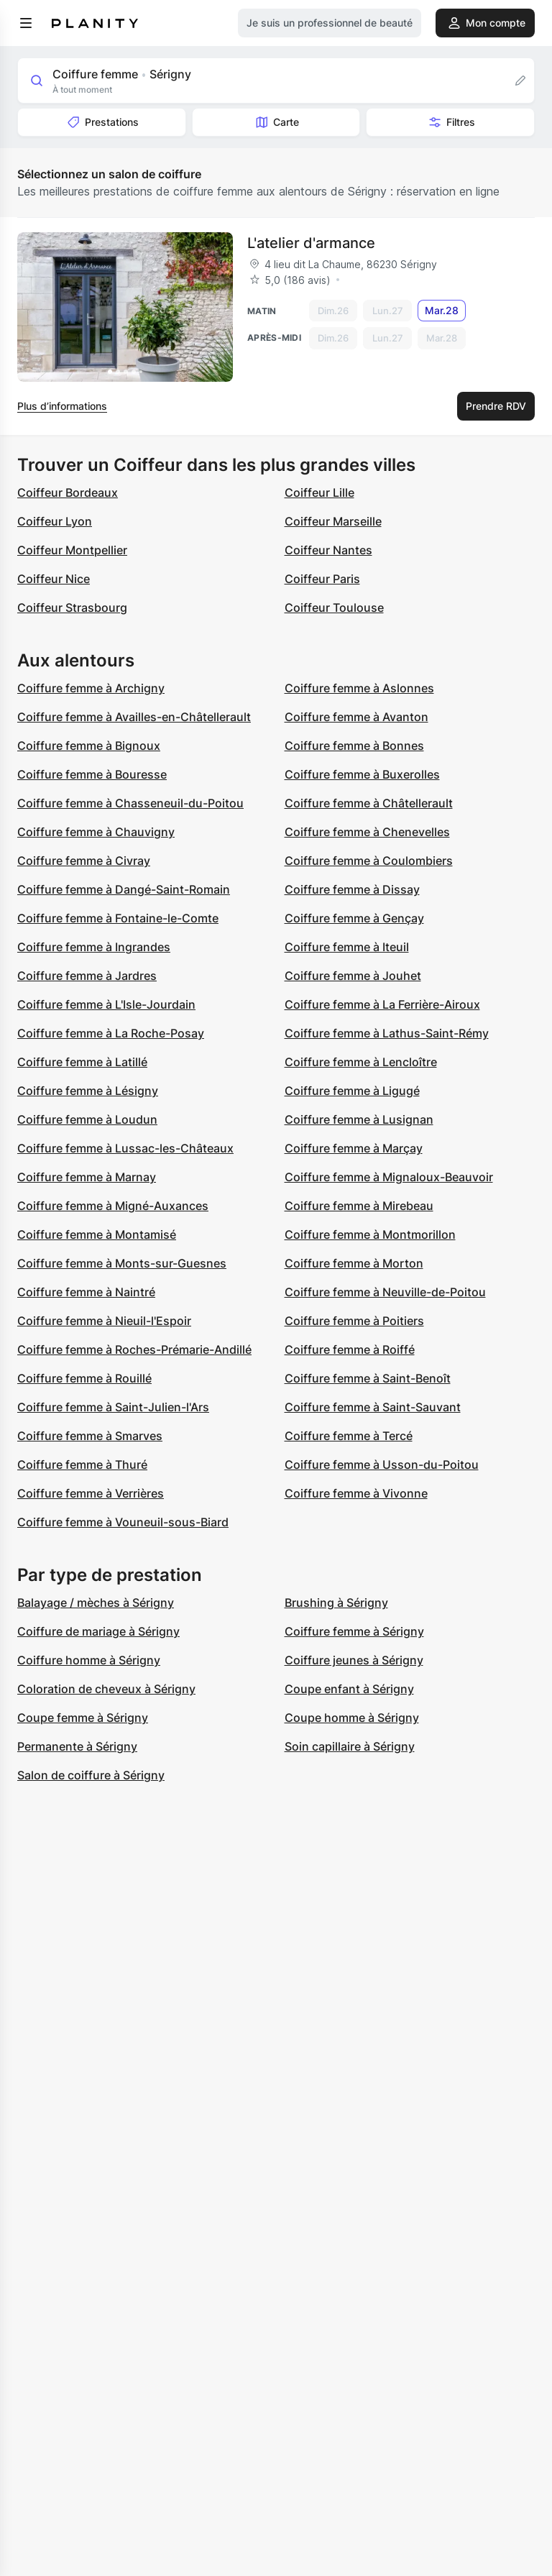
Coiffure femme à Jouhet (353, 975)
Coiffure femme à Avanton (356, 717)
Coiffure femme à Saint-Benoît (368, 1378)
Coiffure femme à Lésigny (87, 1090)
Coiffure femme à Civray (83, 860)
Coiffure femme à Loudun (87, 1119)
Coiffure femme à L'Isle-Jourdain (106, 1004)
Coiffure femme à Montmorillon (370, 1234)
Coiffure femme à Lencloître (361, 1062)
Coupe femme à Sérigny (82, 1717)
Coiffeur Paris (322, 579)
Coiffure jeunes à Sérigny (354, 1660)
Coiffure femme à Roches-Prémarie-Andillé (134, 1349)
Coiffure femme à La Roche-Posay (110, 1033)
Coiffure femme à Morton (354, 1263)
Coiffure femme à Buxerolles (362, 774)
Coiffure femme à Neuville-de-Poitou (385, 1292)
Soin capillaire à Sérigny (350, 1746)
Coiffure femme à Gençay (354, 918)
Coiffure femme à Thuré (82, 1464)
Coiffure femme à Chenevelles (367, 832)
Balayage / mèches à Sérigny (95, 1602)
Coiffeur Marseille (333, 521)
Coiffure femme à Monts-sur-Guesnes (121, 1263)
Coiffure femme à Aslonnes (359, 688)
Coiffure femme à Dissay (352, 889)
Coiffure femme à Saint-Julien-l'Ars (113, 1407)
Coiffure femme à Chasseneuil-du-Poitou (130, 803)
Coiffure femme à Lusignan (359, 1119)
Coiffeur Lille (319, 492)
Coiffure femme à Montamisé (96, 1234)
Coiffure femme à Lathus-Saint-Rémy (387, 1033)
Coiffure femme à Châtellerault (369, 803)
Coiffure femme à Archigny (91, 688)
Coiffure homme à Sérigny (88, 1660)
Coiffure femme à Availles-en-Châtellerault (134, 717)
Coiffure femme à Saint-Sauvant (373, 1407)
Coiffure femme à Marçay (354, 1148)
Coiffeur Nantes (328, 550)
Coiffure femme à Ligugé (352, 1090)
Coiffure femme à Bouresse (92, 774)
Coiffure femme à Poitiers (354, 1321)
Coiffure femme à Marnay (86, 1177)
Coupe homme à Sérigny (352, 1717)
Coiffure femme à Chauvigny (96, 832)
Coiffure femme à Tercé (349, 1436)
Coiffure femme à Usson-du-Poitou (382, 1464)
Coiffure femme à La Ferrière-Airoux (382, 1004)
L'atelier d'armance (311, 243)
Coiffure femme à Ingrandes (93, 947)
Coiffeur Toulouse (334, 607)
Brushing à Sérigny (336, 1602)
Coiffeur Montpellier (72, 550)
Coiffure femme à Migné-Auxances (112, 1205)
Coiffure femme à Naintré (86, 1292)
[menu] (25, 23)
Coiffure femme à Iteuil (347, 947)
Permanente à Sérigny (77, 1746)
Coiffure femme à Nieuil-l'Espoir (104, 1321)
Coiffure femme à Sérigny (354, 1631)
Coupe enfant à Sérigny (349, 1689)
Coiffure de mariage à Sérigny (98, 1631)
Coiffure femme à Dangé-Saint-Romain (123, 889)
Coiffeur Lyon (54, 521)
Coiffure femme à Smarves (89, 1436)
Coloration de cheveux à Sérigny (106, 1689)
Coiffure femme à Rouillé (84, 1378)
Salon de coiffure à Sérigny (91, 1775)
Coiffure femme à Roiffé (350, 1349)
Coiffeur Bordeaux (67, 492)
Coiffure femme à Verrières (90, 1493)
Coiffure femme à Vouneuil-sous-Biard (123, 1522)
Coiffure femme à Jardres (87, 975)
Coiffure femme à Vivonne (356, 1493)
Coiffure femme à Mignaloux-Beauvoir (389, 1177)
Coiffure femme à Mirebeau (359, 1205)
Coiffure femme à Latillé (82, 1062)
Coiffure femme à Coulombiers (369, 860)
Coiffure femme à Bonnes (354, 745)
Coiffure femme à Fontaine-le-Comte (117, 918)
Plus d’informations (62, 406)
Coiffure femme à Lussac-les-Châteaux (125, 1148)
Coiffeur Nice (53, 579)
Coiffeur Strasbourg (72, 607)
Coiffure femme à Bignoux (88, 745)
